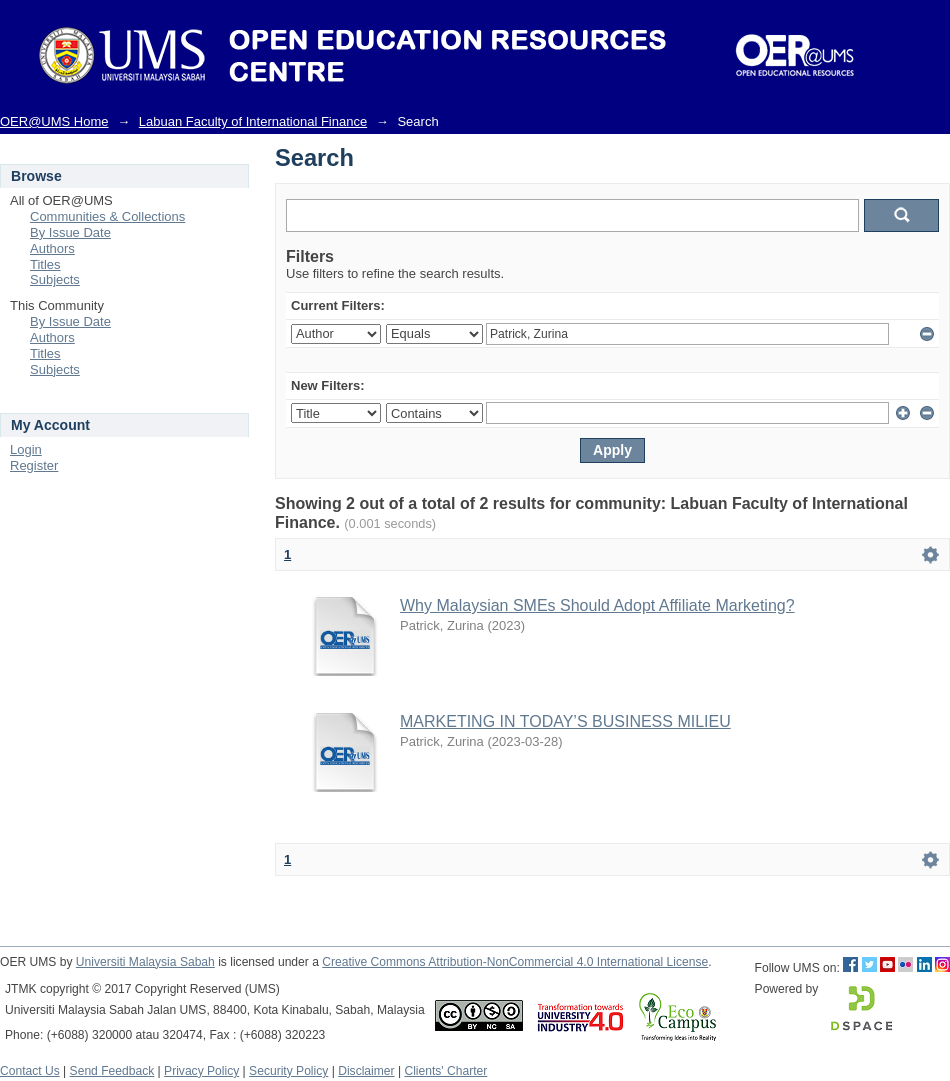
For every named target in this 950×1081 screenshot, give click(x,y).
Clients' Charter (445, 1071)
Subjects (55, 279)
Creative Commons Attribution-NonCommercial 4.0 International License (515, 962)
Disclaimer (366, 1071)
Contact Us (30, 1071)
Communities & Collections (107, 216)
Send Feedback (112, 1071)
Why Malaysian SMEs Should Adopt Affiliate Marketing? (597, 605)
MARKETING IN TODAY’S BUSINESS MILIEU (565, 721)
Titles (45, 264)
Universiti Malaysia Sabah (145, 962)
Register (34, 465)
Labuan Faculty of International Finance (253, 121)
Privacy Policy (201, 1071)
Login (26, 449)
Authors (52, 248)
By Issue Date (70, 232)
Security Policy (288, 1071)
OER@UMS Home (54, 121)
